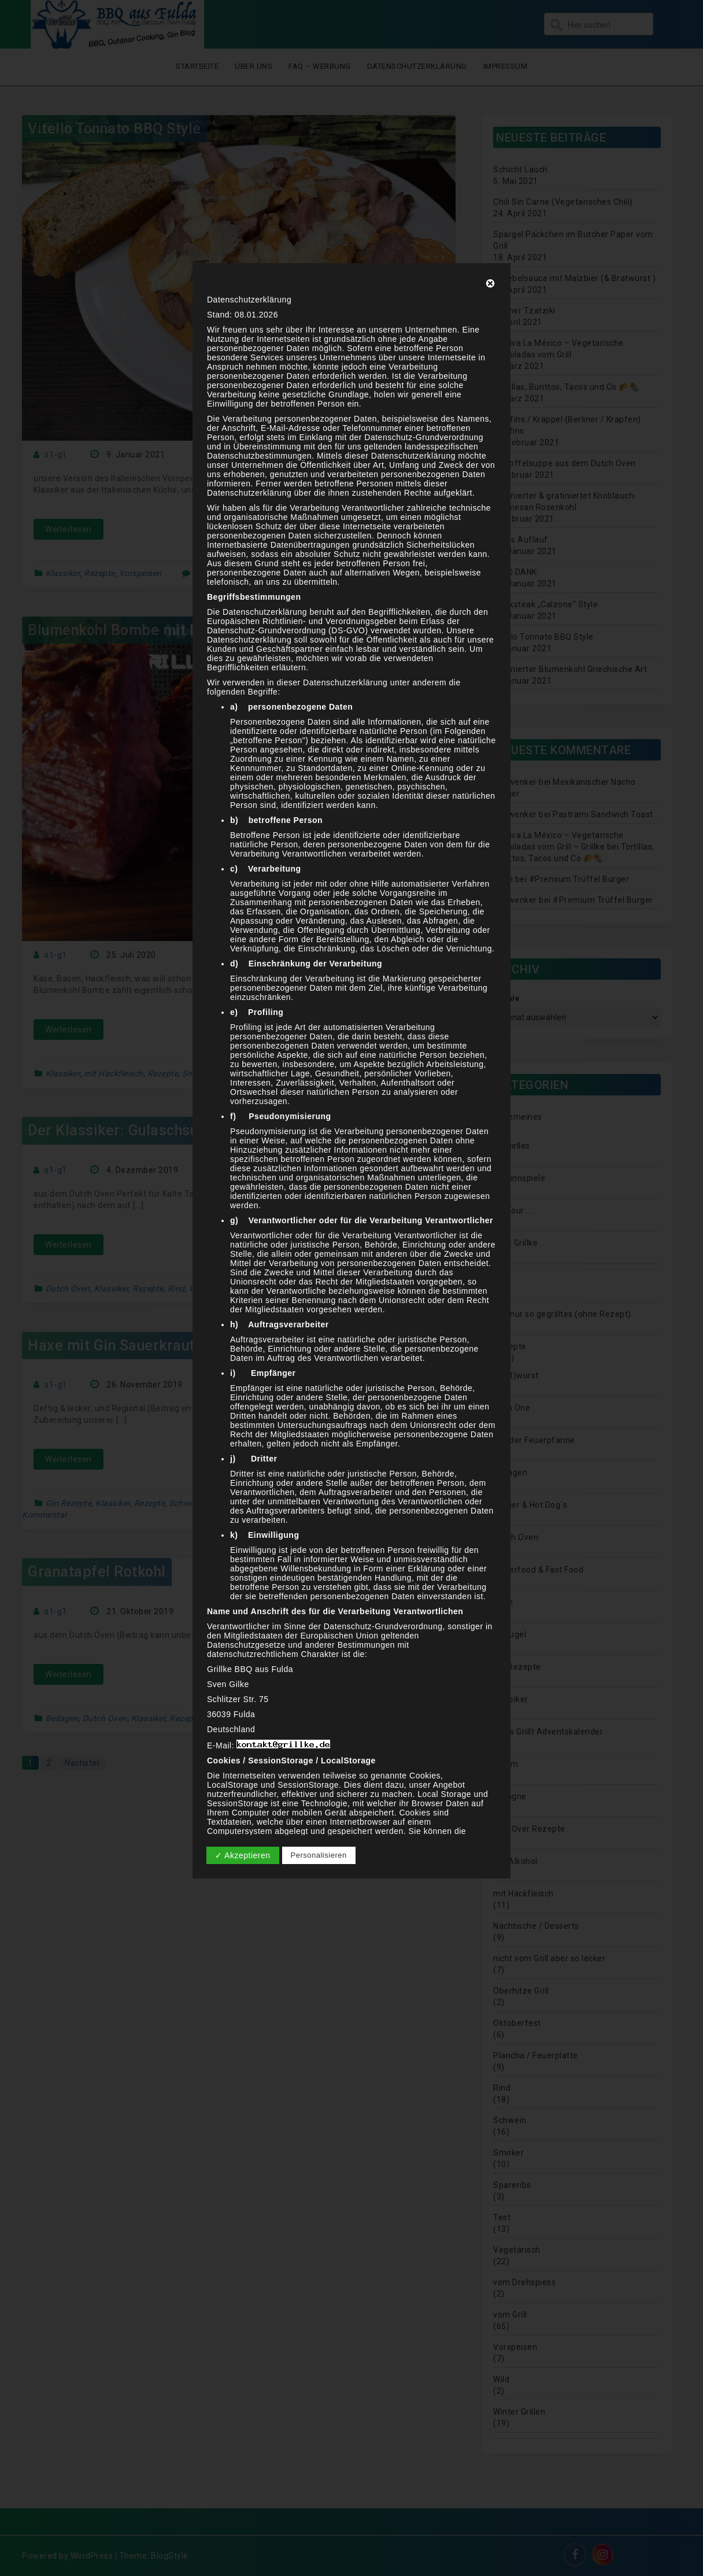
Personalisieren (319, 1855)
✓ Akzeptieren (243, 1855)
